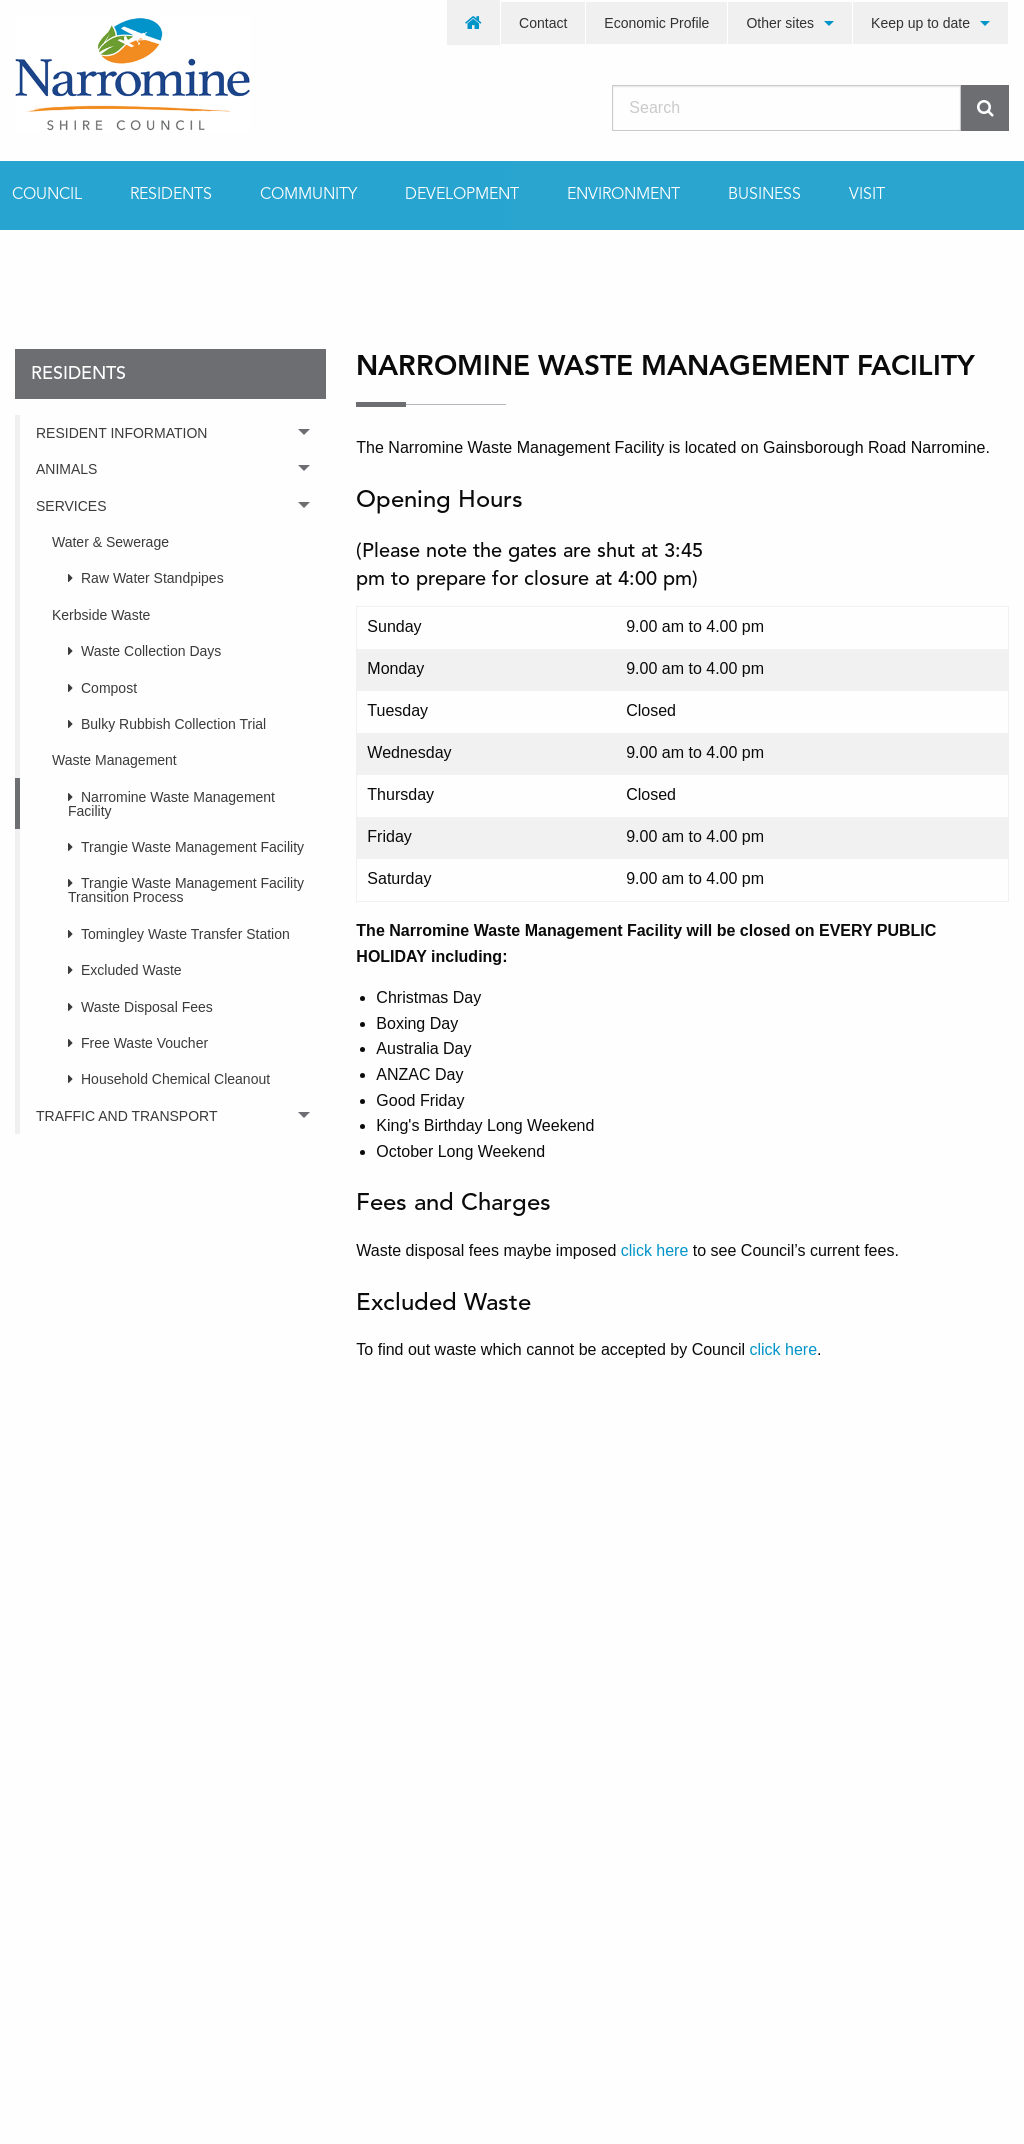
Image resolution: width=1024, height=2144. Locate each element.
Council (47, 195)
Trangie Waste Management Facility (192, 847)
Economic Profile (656, 23)
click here (655, 1250)
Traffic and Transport (127, 1116)
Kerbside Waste (101, 615)
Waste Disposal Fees (147, 1007)
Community (308, 195)
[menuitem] (474, 22)
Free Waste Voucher (144, 1043)
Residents (171, 195)
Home (34, 265)
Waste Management (114, 760)
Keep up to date (920, 23)
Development (462, 195)
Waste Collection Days (151, 651)
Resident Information (121, 433)
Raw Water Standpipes (152, 578)
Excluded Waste (131, 970)
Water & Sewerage (110, 542)
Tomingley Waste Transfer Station (185, 934)
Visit (867, 195)
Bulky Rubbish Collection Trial (173, 724)
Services (71, 506)
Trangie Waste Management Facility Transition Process (186, 890)
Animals (66, 469)
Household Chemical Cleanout (175, 1079)
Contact (543, 23)
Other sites (780, 23)
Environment (623, 195)
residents (144, 265)
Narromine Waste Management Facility (171, 804)
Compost (109, 688)
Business (764, 195)
